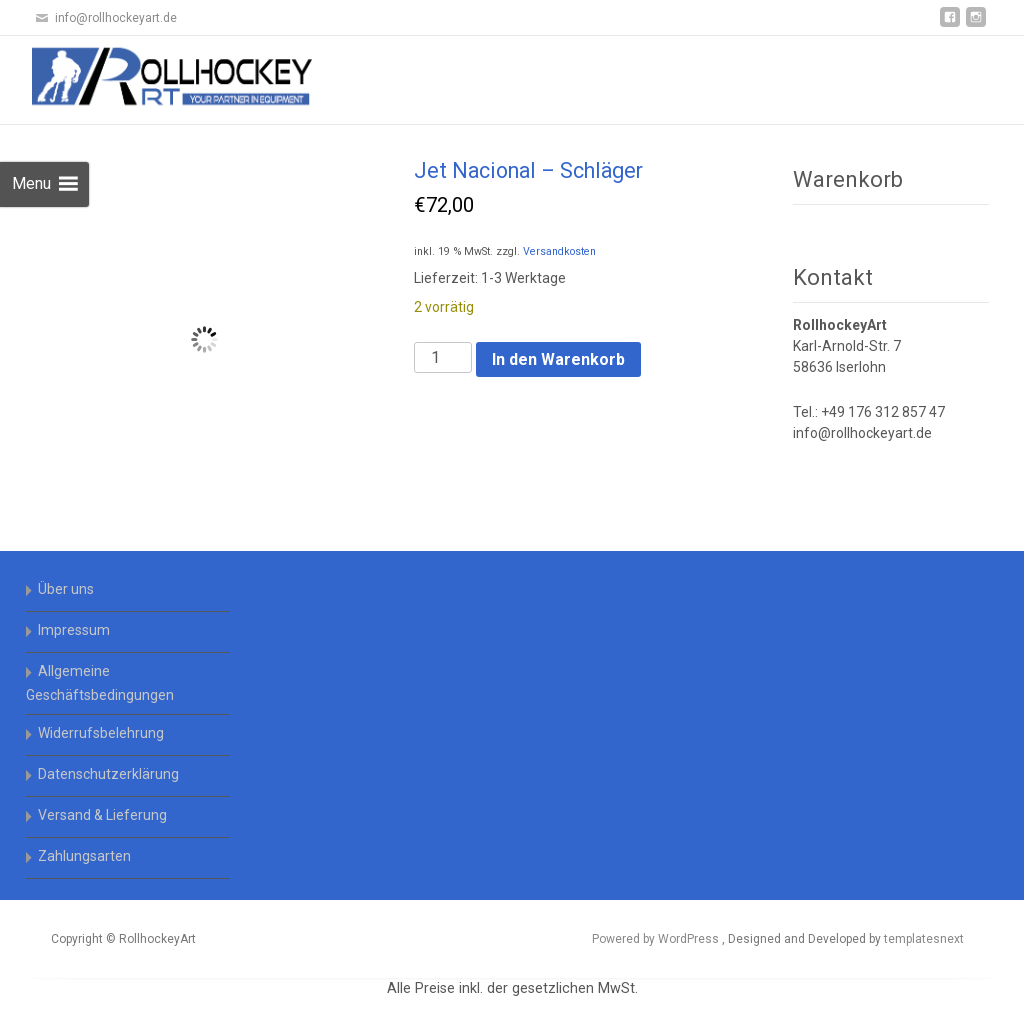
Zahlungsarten (84, 856)
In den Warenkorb (558, 359)
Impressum (74, 630)
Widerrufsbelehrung (101, 733)
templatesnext (924, 939)
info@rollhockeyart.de (862, 433)
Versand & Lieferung (102, 815)
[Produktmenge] (443, 357)
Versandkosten (559, 251)
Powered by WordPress (657, 939)
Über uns (66, 589)
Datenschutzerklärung (108, 774)
